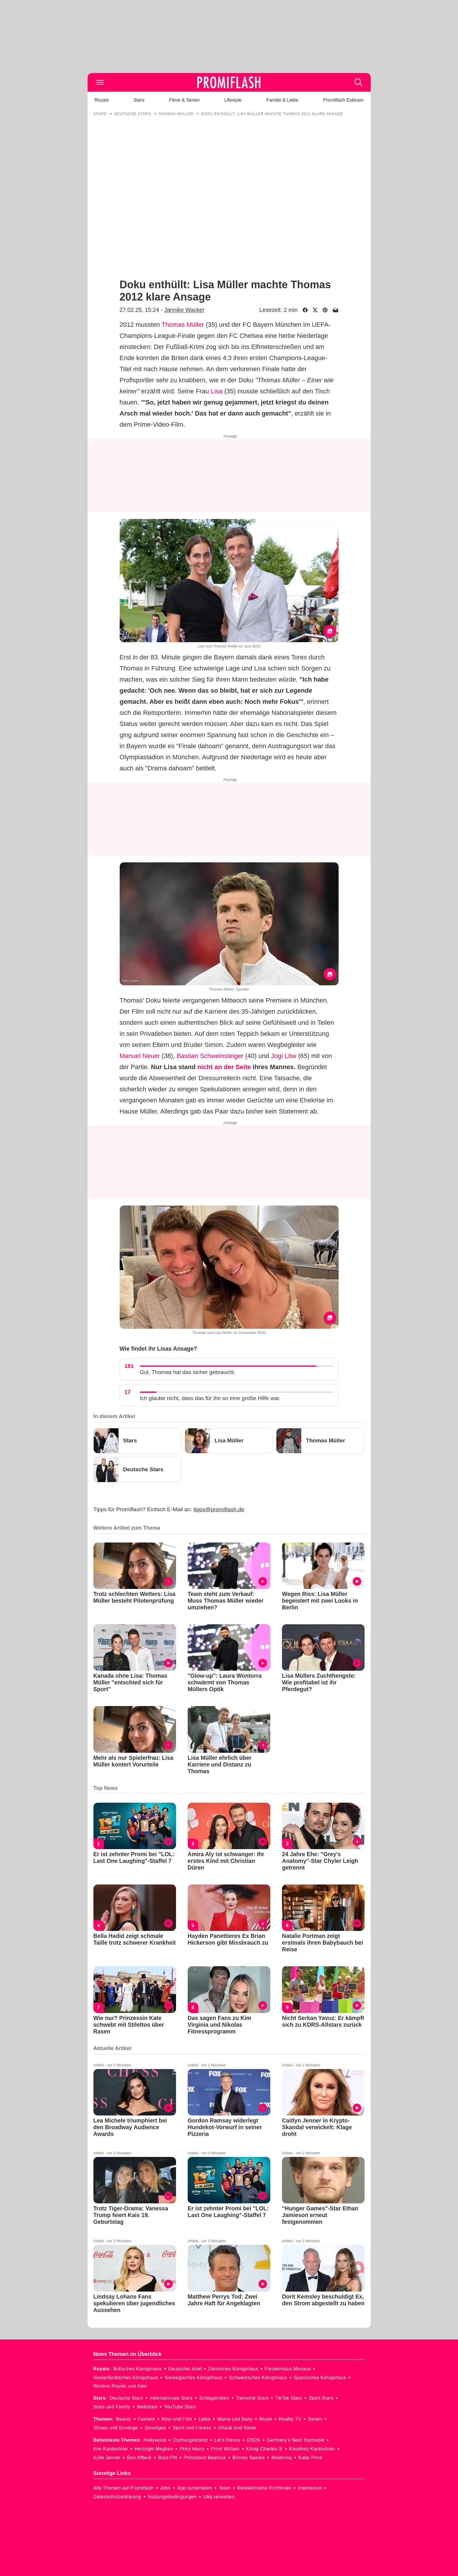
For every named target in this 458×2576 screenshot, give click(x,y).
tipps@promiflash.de (219, 1509)
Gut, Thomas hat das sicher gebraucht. (188, 1372)
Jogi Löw (283, 1055)
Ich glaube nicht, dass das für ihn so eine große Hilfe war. (210, 1398)
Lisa (216, 391)
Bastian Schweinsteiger (210, 1055)
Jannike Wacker (184, 310)
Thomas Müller (182, 324)
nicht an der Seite (224, 1067)
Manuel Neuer (140, 1055)
